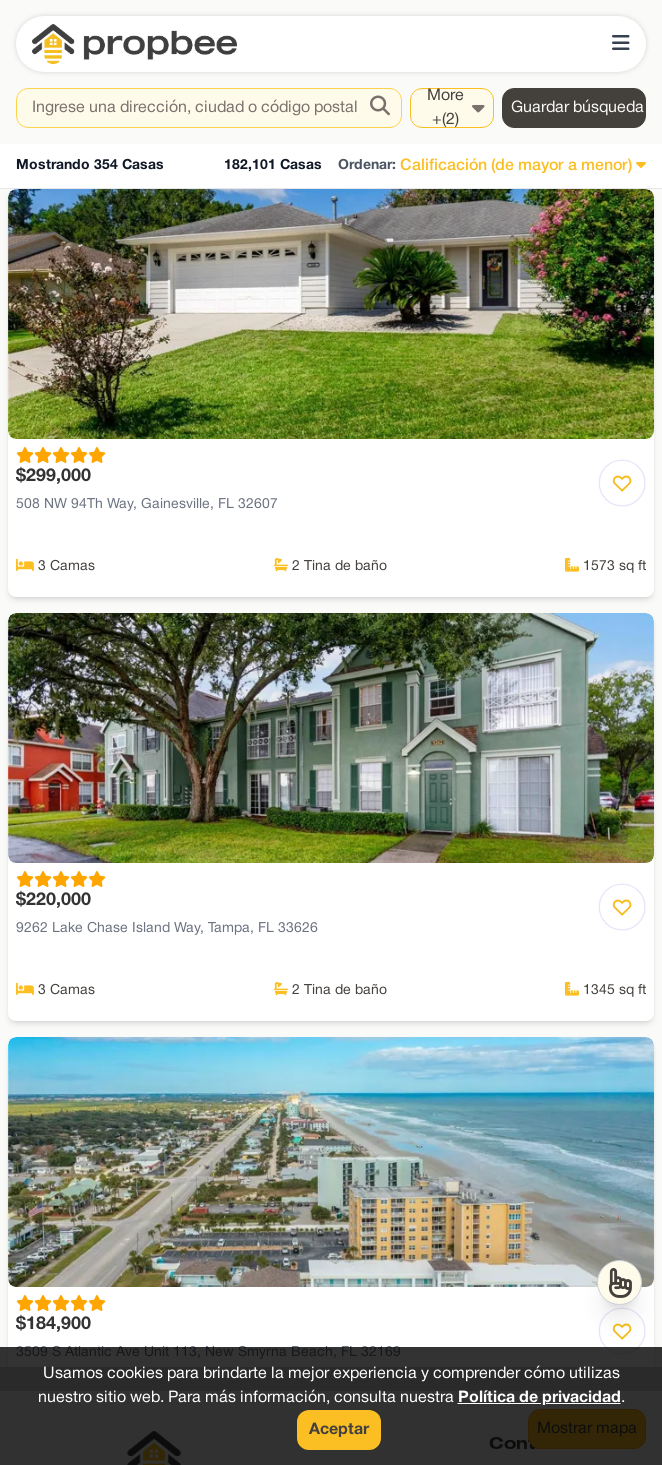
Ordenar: (367, 165)
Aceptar (339, 1430)
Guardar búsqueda (577, 108)
